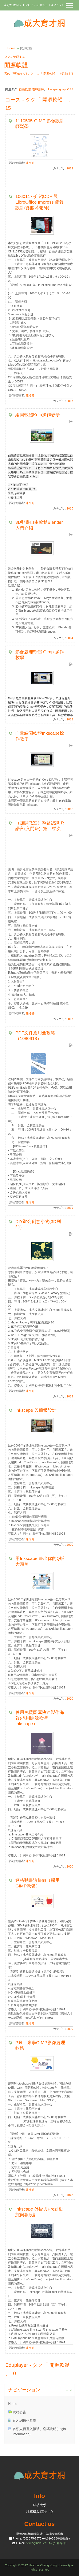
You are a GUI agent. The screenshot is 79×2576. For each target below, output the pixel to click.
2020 (70, 1544)
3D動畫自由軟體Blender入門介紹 (39, 525)
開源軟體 (26, 48)
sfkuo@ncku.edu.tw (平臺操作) (46, 2543)
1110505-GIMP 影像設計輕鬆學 (39, 123)
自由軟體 (25, 89)
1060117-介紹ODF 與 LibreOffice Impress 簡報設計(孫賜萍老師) (39, 202)
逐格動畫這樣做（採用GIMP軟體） (37, 1883)
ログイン (56, 4)
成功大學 (39, 2505)
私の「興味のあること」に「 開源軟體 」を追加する (39, 73)
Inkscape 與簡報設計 (35, 1410)
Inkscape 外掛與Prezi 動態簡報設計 (39, 2212)
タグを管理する (14, 56)
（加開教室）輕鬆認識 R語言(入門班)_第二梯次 (39, 825)
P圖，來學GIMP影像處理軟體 (40, 2045)
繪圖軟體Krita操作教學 (37, 414)
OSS (70, 89)
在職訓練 (38, 89)
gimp (62, 89)
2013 (70, 719)
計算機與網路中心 (39, 2512)
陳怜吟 (30, 163)
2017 (70, 1019)
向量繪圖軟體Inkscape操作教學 (39, 736)
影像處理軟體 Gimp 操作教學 (39, 654)
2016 (70, 401)
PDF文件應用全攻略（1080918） (35, 1035)
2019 (70, 1207)
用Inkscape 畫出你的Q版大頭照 (39, 1561)
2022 (70, 168)
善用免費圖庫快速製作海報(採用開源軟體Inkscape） (39, 1718)
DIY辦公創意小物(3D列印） (38, 1224)
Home (11, 48)
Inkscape (52, 89)
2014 (70, 638)
